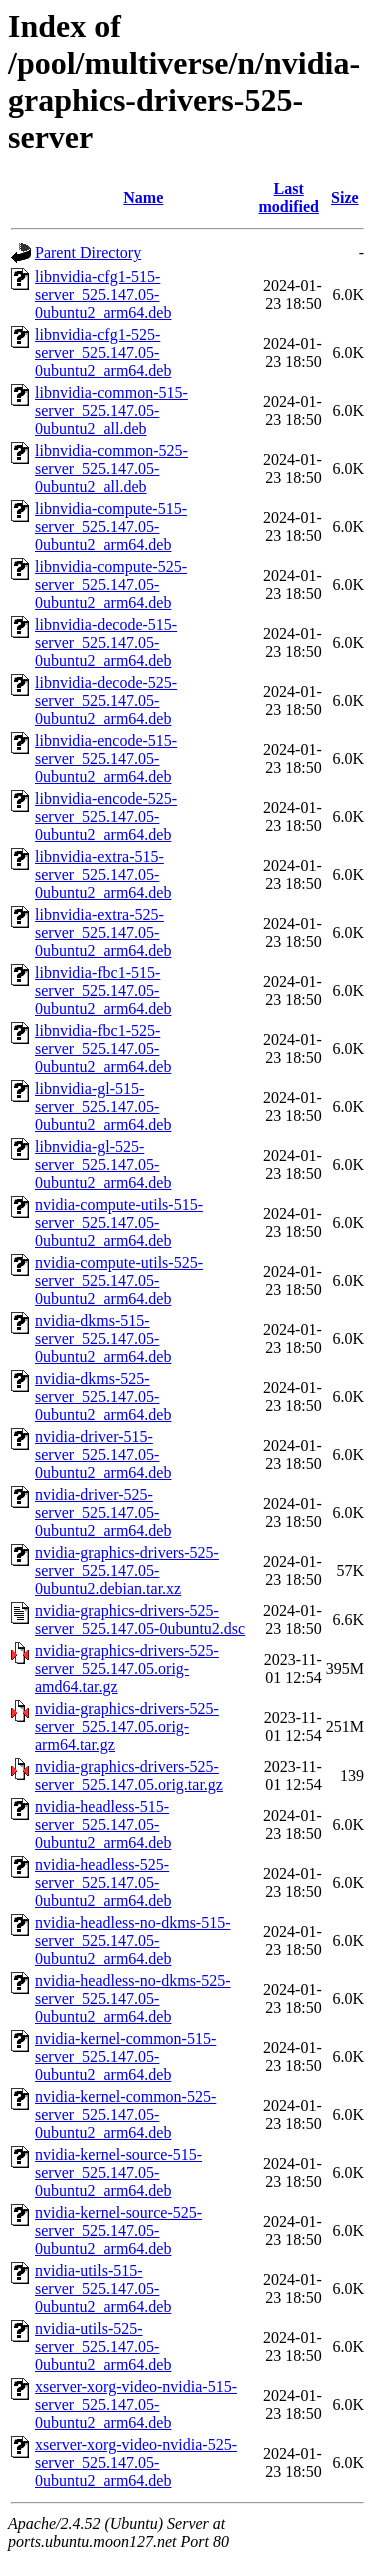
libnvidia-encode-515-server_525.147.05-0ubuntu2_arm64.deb (106, 758)
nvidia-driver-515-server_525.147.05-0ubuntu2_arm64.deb (103, 1454)
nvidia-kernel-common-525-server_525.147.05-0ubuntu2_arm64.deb (125, 2114)
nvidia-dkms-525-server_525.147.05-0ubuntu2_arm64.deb (103, 1396)
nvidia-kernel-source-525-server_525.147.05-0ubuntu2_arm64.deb (118, 2230)
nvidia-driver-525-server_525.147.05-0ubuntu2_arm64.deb (103, 1512)
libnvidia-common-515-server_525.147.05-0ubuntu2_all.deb (111, 410)
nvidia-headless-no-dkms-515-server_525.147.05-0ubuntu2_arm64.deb (133, 1940)
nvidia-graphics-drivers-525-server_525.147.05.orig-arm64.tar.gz (127, 1726)
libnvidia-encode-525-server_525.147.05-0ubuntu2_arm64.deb (106, 816)
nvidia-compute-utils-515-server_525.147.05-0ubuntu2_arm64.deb (119, 1222)
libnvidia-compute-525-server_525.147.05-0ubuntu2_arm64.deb (111, 584)
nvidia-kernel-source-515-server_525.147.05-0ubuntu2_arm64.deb (118, 2172)
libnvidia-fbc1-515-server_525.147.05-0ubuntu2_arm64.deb (103, 990)
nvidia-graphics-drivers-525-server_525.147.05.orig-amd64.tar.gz (127, 1668)
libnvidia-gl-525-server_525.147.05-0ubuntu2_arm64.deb (103, 1164)
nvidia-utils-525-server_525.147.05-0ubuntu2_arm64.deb (103, 2346)
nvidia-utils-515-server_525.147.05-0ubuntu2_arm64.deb (103, 2288)
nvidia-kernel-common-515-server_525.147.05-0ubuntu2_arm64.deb (125, 2056)
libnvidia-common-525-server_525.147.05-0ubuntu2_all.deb (111, 468)
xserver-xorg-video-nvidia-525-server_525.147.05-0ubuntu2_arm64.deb (136, 2462)
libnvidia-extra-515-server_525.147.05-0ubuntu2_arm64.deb (103, 874)
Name (143, 197)
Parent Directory (88, 252)
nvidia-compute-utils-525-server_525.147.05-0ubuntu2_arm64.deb (119, 1280)
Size (345, 197)
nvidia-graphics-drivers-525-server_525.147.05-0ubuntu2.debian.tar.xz (127, 1570)
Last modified (288, 197)
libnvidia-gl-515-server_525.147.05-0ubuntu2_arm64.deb (103, 1106)
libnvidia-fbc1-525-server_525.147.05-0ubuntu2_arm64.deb (103, 1048)
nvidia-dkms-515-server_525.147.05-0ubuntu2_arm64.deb (103, 1338)
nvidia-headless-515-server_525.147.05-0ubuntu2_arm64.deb (103, 1824)
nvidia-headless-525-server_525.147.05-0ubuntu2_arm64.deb (103, 1882)
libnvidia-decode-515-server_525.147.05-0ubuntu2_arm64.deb (106, 642)
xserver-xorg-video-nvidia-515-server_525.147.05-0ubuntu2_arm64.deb (136, 2404)
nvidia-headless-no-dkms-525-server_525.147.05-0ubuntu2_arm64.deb (133, 1998)
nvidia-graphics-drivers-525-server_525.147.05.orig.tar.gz (129, 1775)
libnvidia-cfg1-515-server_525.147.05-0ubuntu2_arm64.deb (103, 294)
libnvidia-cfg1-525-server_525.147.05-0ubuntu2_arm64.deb (103, 352)
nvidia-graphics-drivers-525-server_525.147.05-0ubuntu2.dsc (140, 1619)
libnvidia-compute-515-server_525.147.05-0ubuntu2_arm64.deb (111, 526)
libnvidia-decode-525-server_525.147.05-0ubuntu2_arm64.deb (106, 700)
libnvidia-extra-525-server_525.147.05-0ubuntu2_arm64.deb (103, 932)
